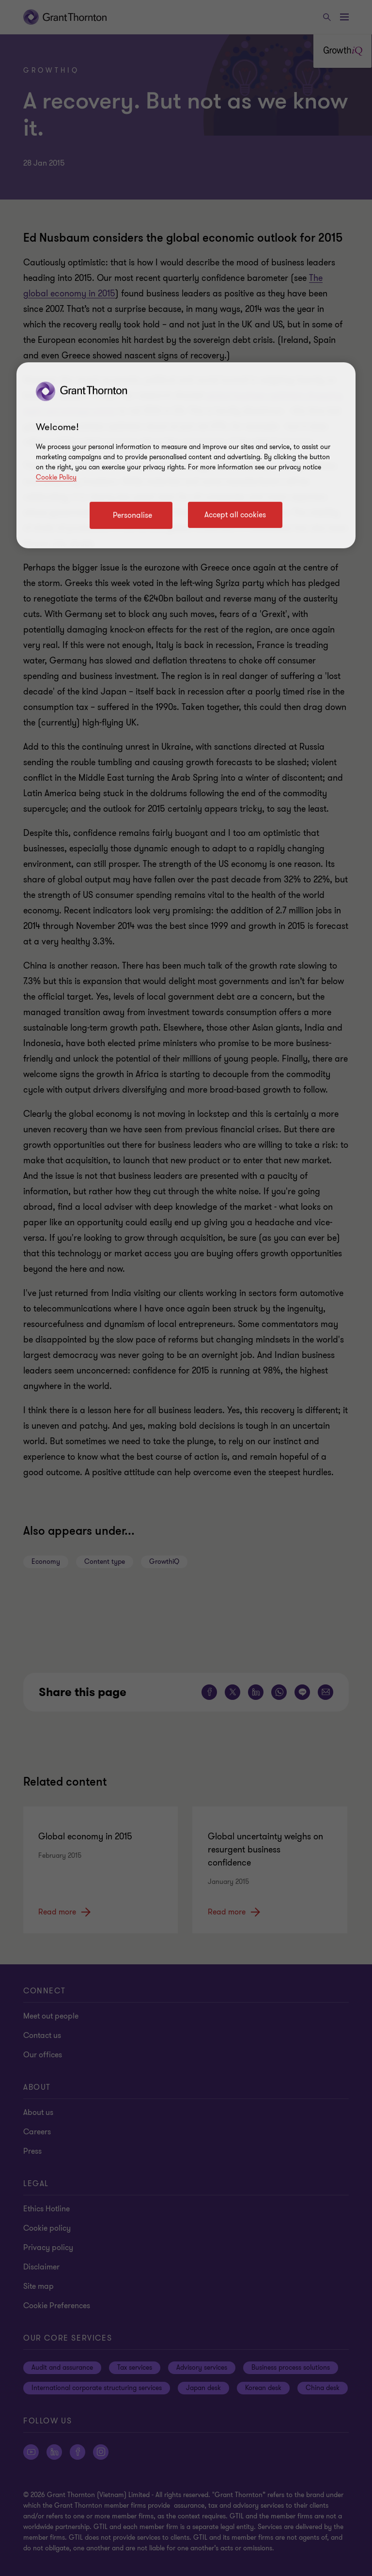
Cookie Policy (56, 477)
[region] (186, 455)
